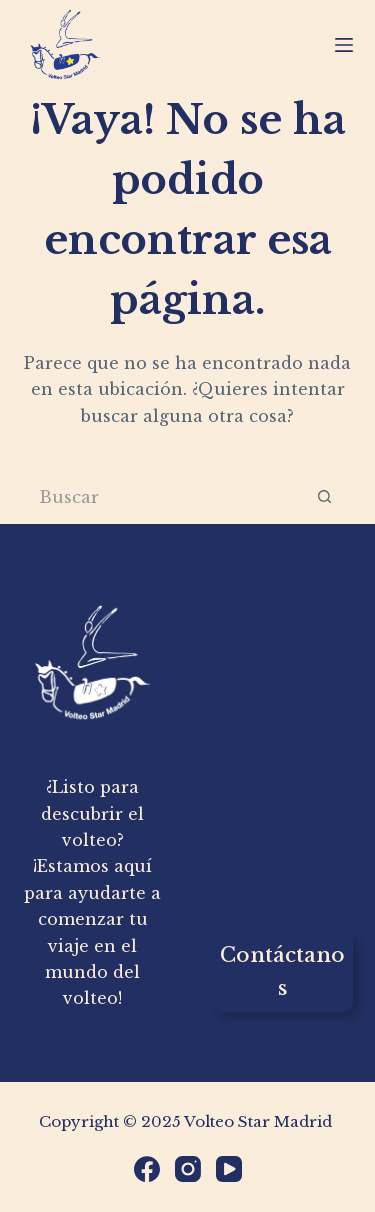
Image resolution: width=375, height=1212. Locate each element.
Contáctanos (282, 971)
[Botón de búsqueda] (325, 496)
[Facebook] (147, 1169)
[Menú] (344, 45)
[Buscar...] (160, 496)
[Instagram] (188, 1169)
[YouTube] (229, 1169)
